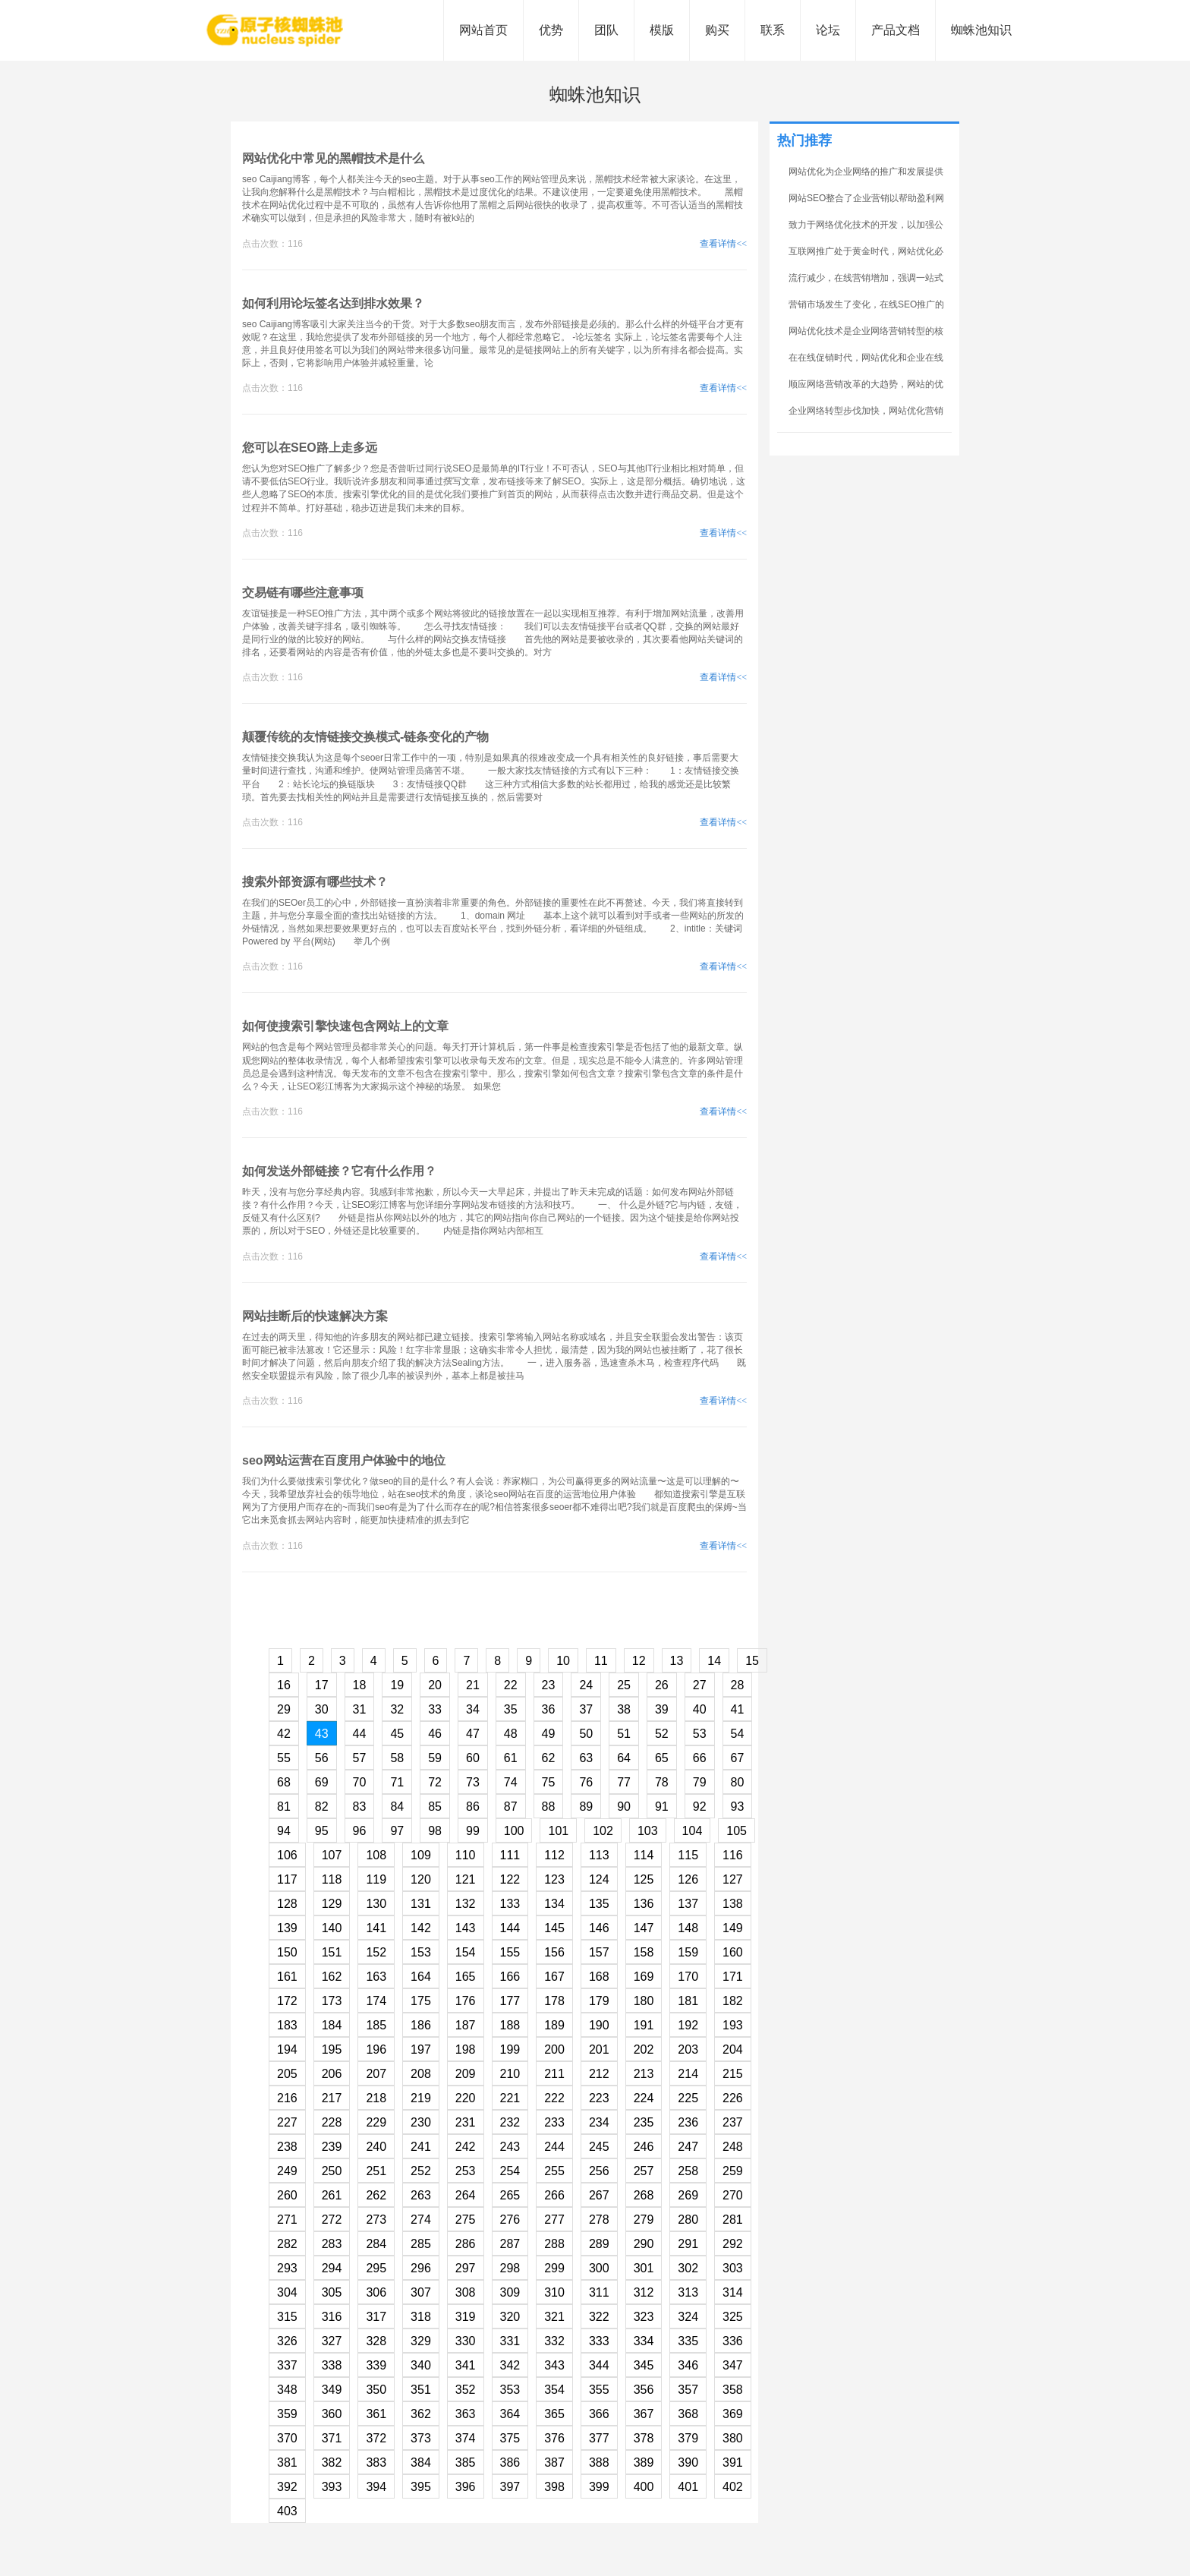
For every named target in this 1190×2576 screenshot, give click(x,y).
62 (549, 1757)
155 (510, 1952)
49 (549, 1733)
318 (421, 2316)
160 (732, 1952)
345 (644, 2365)
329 (421, 2341)
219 (421, 2098)
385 (465, 2462)
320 (510, 2316)
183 (287, 2025)
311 (599, 2292)
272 (332, 2219)
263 (421, 2195)
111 (510, 1855)
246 (644, 2146)
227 (287, 2122)
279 (644, 2219)
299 (554, 2268)
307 (421, 2292)
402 (732, 2486)
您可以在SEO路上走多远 (309, 447)
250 (332, 2171)
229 (376, 2122)
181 (688, 2000)
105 (736, 1830)
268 (644, 2195)
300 (599, 2268)
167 (554, 1976)
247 (688, 2146)
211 (554, 2073)
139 (287, 1928)
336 (732, 2341)
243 (510, 2146)
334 (644, 2341)
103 (648, 1830)
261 (332, 2195)
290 (644, 2243)
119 (376, 1879)
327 (332, 2341)
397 (510, 2486)
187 (465, 2025)
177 (510, 2000)
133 (510, 1903)
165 (465, 1976)
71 (397, 1782)
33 (435, 1709)
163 (376, 1976)
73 (473, 1782)
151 (332, 1952)
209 (465, 2073)
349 (332, 2389)
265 (510, 2195)
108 (376, 1855)
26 (662, 1685)
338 (332, 2365)
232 (510, 2122)
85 (435, 1806)
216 (287, 2098)
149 (732, 1928)
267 (599, 2195)
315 (287, 2316)
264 (465, 2195)
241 (421, 2146)
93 (738, 1806)
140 (332, 1928)
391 (732, 2462)
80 (738, 1782)
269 (688, 2195)
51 (624, 1733)
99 (473, 1830)
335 (688, 2341)
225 (688, 2098)
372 (376, 2438)
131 (421, 1903)
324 (688, 2316)
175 (421, 2000)
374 (465, 2438)
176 (465, 2000)
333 (599, 2341)
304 (287, 2292)
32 (397, 1709)
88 (549, 1806)
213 (644, 2073)
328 (376, 2341)
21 (473, 1685)
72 (435, 1782)
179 (599, 2000)
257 (644, 2171)
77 (624, 1782)
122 (510, 1879)
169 (644, 1976)
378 (644, 2438)
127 (732, 1879)
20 (435, 1685)
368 (688, 2413)
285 (421, 2243)
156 (554, 1952)
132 (465, 1903)
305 (332, 2292)
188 (510, 2025)
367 (644, 2413)
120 (421, 1879)
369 (732, 2413)
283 (332, 2243)
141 (376, 1928)
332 (554, 2341)
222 (554, 2098)
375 (510, 2438)
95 (322, 1830)
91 (662, 1806)
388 (599, 2462)
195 (332, 2049)
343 (554, 2365)
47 (473, 1733)
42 (284, 1733)
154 (465, 1952)
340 (421, 2365)
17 (322, 1685)
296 (421, 2268)
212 (599, 2073)
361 (376, 2413)
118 (332, 1879)
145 (554, 1928)
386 (510, 2462)
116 (732, 1855)
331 (510, 2341)
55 (284, 1757)
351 (421, 2389)
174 (376, 2000)
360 (332, 2413)
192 (688, 2025)
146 (599, 1928)
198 (465, 2049)
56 (322, 1757)
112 (554, 1855)
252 (421, 2171)
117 (287, 1879)
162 (332, 1976)
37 (586, 1709)
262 (376, 2195)
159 (688, 1952)
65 (662, 1757)
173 (332, 2000)
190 (599, 2025)
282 (287, 2243)
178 (554, 2000)
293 (287, 2268)
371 (332, 2438)
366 (599, 2413)
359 (287, 2413)
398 (554, 2486)
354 (554, 2389)
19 (397, 1685)
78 (662, 1782)
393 (332, 2486)
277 (554, 2219)
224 (644, 2098)
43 (322, 1733)
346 (688, 2365)
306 (376, 2292)
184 (332, 2025)
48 (511, 1733)
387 (554, 2462)
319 (465, 2316)
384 (421, 2462)
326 (287, 2341)
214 (688, 2073)
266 (554, 2195)
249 (287, 2171)
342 (510, 2365)
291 (688, 2243)
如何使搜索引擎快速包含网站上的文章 (345, 1026)
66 (700, 1757)
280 (688, 2219)
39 (662, 1709)
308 (465, 2292)
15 (752, 1660)
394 (376, 2486)
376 (554, 2438)
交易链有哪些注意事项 (303, 592)
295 (376, 2268)
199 (510, 2049)
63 (586, 1757)
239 (332, 2146)
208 (421, 2073)
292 (732, 2243)
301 (644, 2268)
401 (688, 2486)
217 (332, 2098)
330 (465, 2341)
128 (287, 1903)
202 (644, 2049)
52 (662, 1733)
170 (688, 1976)
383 (376, 2462)
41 (738, 1709)
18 (360, 1685)
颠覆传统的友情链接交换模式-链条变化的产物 (365, 736)
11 (601, 1660)
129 (332, 1903)
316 (332, 2316)
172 (287, 2000)
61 (511, 1757)
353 (510, 2389)
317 (376, 2316)
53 (700, 1733)
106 (287, 1855)
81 (284, 1806)
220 (465, 2098)
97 (397, 1830)
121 (465, 1879)
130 (376, 1903)
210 (510, 2073)
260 (287, 2195)
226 (732, 2098)
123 (554, 1879)
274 (421, 2219)
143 (465, 1928)
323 (644, 2316)
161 (287, 1976)
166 (510, 1976)
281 (732, 2219)
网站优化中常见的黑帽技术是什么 (333, 158)
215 (732, 2073)
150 (287, 1952)
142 (421, 1928)
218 (376, 2098)
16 (284, 1685)
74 (511, 1782)
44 (360, 1733)
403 (287, 2511)
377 (599, 2438)
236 (688, 2122)
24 (586, 1685)
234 (599, 2122)
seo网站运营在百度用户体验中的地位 (343, 1460)
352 (465, 2389)
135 (599, 1903)
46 (435, 1733)
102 (603, 1830)
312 (644, 2292)
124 (599, 1879)
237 (732, 2122)
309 (510, 2292)
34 (473, 1709)
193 (732, 2025)
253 (465, 2171)
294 (332, 2268)
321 (554, 2316)
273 (376, 2219)
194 (287, 2049)
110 (465, 1855)
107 (332, 1855)
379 (688, 2438)
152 (376, 1952)
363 (465, 2413)
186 (421, 2025)
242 (465, 2146)
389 (644, 2462)
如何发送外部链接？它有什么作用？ (339, 1171)
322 (599, 2316)
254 (510, 2171)
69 (322, 1782)
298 (510, 2268)
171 (732, 1976)
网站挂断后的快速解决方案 (315, 1316)
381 (287, 2462)
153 (421, 1952)
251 (376, 2171)
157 (599, 1952)
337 (287, 2365)
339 (376, 2365)
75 (549, 1782)
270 (732, 2195)
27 (700, 1685)
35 (511, 1709)
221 (510, 2098)
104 (692, 1830)
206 (332, 2073)
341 (465, 2365)
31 (360, 1709)
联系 (772, 30)
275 (465, 2219)
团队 (606, 30)
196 (376, 2049)
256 (599, 2171)
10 (563, 1660)
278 (599, 2219)
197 (421, 2049)
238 (287, 2146)
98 (435, 1830)
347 (732, 2365)
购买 (717, 30)
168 (599, 1976)
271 (287, 2219)
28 (738, 1685)
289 (599, 2243)
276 (510, 2219)
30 (322, 1709)
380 (732, 2438)
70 (360, 1782)
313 (688, 2292)
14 (714, 1660)
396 (465, 2486)
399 (599, 2486)
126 (688, 1879)
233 (554, 2122)
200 (554, 2049)
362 (421, 2413)
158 (644, 1952)
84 (397, 1806)
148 (688, 1928)
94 (284, 1830)
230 (421, 2122)
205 (287, 2073)
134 (554, 1903)
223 (599, 2098)
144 (510, 1928)
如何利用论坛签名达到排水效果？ (333, 303)
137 (688, 1903)
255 (554, 2171)
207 (376, 2073)
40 (700, 1709)
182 (732, 2000)
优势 (551, 30)
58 (397, 1757)
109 (421, 1855)
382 (332, 2462)
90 (624, 1806)
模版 (662, 30)
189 (554, 2025)
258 (688, 2171)
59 (435, 1757)
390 (688, 2462)
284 (376, 2243)
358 (732, 2389)
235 (644, 2122)
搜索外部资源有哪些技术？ (315, 881)
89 (586, 1806)
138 (732, 1903)
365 (554, 2413)
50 (586, 1733)
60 (473, 1757)
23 (549, 1685)
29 (284, 1709)
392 (287, 2486)
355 (599, 2389)
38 (624, 1709)
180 (644, 2000)
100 (514, 1830)
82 (322, 1806)
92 (700, 1806)
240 (376, 2146)
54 (738, 1733)
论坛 (828, 30)
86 (473, 1806)
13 (677, 1660)
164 (421, 1976)
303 (732, 2268)
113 (599, 1855)
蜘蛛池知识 (981, 30)
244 (554, 2146)
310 (554, 2292)
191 (644, 2025)
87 (511, 1806)
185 (376, 2025)
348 (287, 2389)
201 (599, 2049)
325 (732, 2316)
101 (558, 1830)
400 (644, 2486)
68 (284, 1782)
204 (732, 2049)
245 (599, 2146)
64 (624, 1757)
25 (624, 1685)
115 (688, 1855)
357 (688, 2389)
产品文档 (895, 30)
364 (510, 2413)
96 (360, 1830)
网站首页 (483, 30)
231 (465, 2122)
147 (644, 1928)
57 (360, 1757)
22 (511, 1685)
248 (732, 2146)
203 (688, 2049)
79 (700, 1782)
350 (376, 2389)
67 (738, 1757)
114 (644, 1855)
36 (549, 1709)
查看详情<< (723, 243)
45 (397, 1733)
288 (554, 2243)
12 (639, 1660)
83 (360, 1806)
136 (644, 1903)
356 (644, 2389)
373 (421, 2438)
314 (732, 2292)
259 (732, 2171)
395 (421, 2486)
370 (287, 2438)
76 (586, 1782)
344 (599, 2365)
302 (688, 2268)
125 (644, 1879)
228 (332, 2122)
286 (465, 2243)
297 (465, 2268)
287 (510, 2243)
